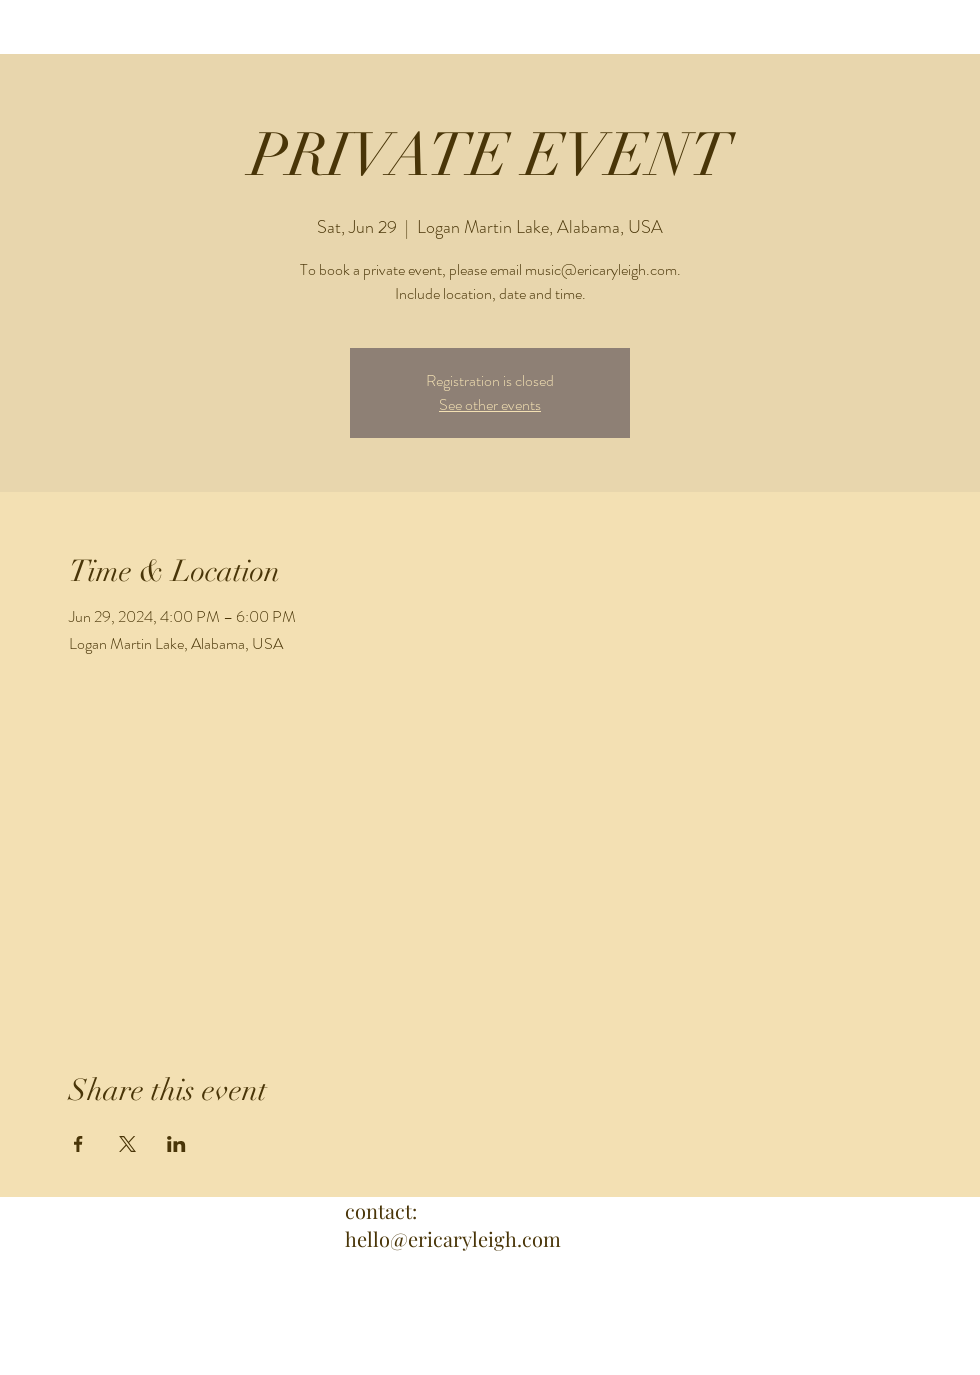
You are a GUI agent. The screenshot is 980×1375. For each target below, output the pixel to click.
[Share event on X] (127, 1144)
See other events (490, 404)
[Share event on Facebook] (78, 1144)
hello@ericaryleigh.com (453, 1238)
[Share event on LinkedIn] (176, 1144)
